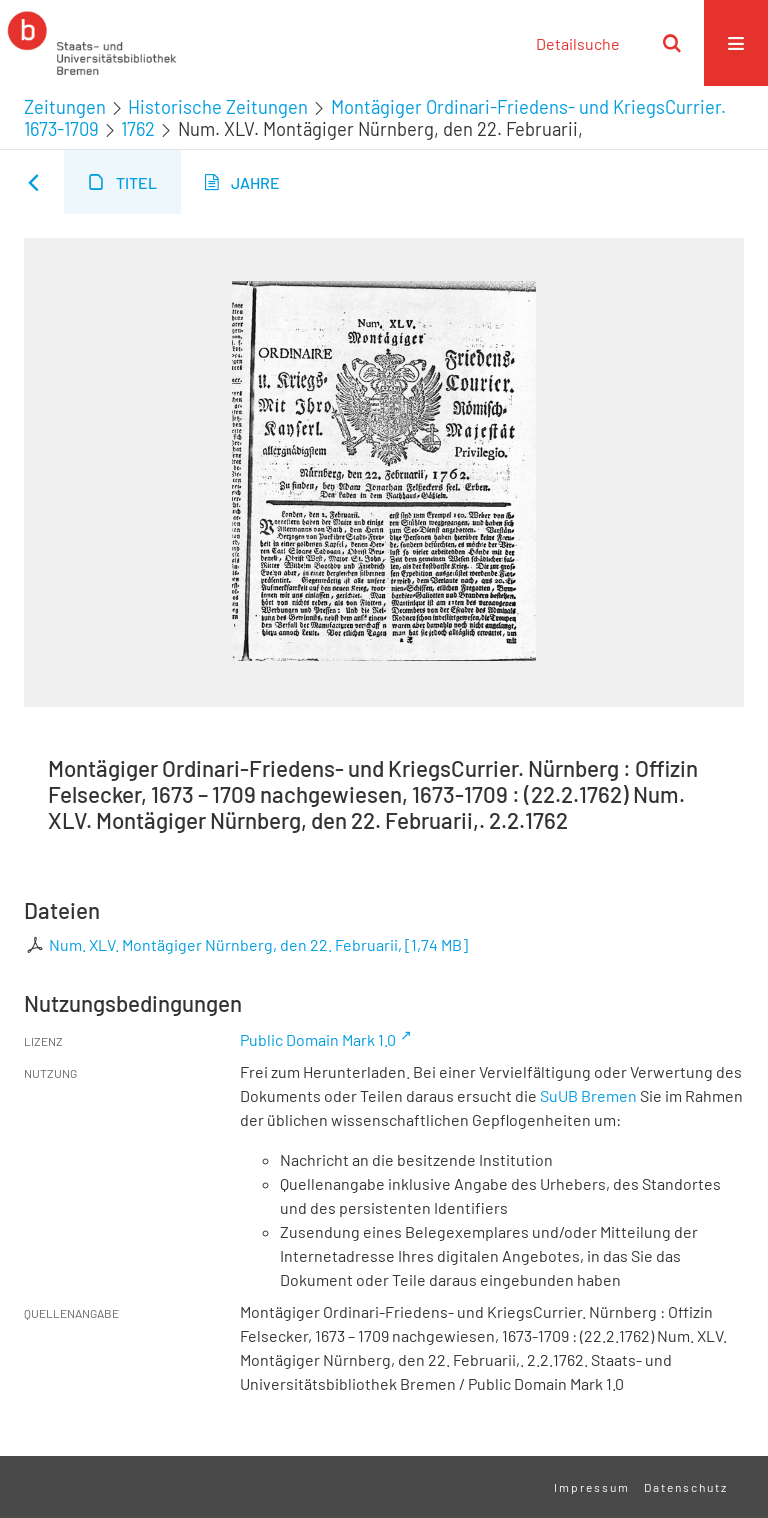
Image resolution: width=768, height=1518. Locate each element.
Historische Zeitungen (218, 107)
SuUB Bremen (588, 1095)
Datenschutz (686, 1487)
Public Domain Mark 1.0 (318, 1039)
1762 (138, 129)
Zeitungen (65, 107)
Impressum (592, 1487)
